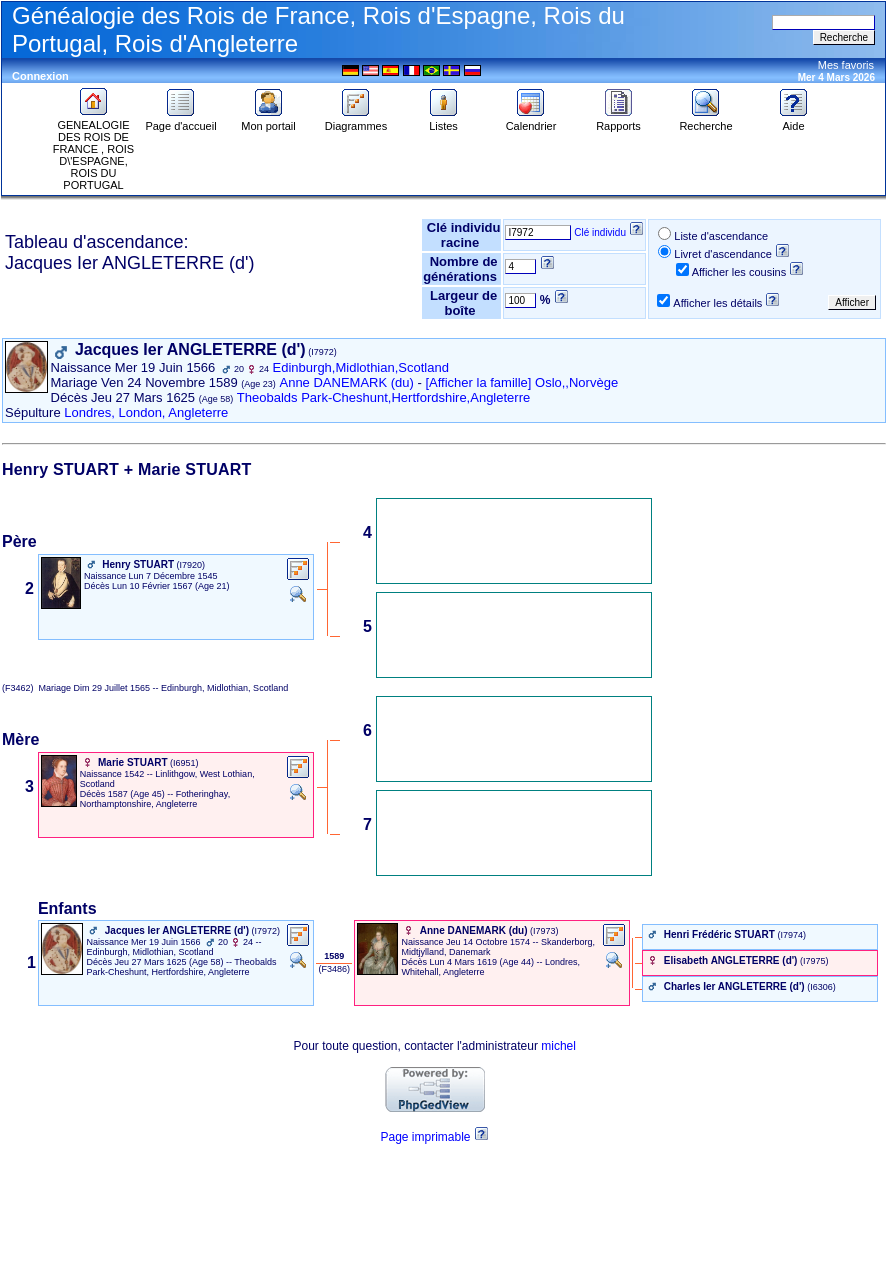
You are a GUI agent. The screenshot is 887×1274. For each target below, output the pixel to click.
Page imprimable (425, 1137)
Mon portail (268, 121)
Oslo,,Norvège (576, 382)
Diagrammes (356, 121)
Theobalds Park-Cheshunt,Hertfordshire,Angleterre (383, 397)
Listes (444, 121)
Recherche (705, 121)
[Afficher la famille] (478, 382)
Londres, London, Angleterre (146, 412)
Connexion (40, 76)
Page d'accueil (180, 121)
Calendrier (531, 121)
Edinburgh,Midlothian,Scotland (361, 367)
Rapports (618, 121)
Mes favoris (846, 65)
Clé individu (600, 232)
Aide (794, 121)
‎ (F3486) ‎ (334, 969)
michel (558, 1046)
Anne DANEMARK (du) (346, 382)
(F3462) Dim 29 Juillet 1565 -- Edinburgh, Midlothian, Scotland (145, 688)
